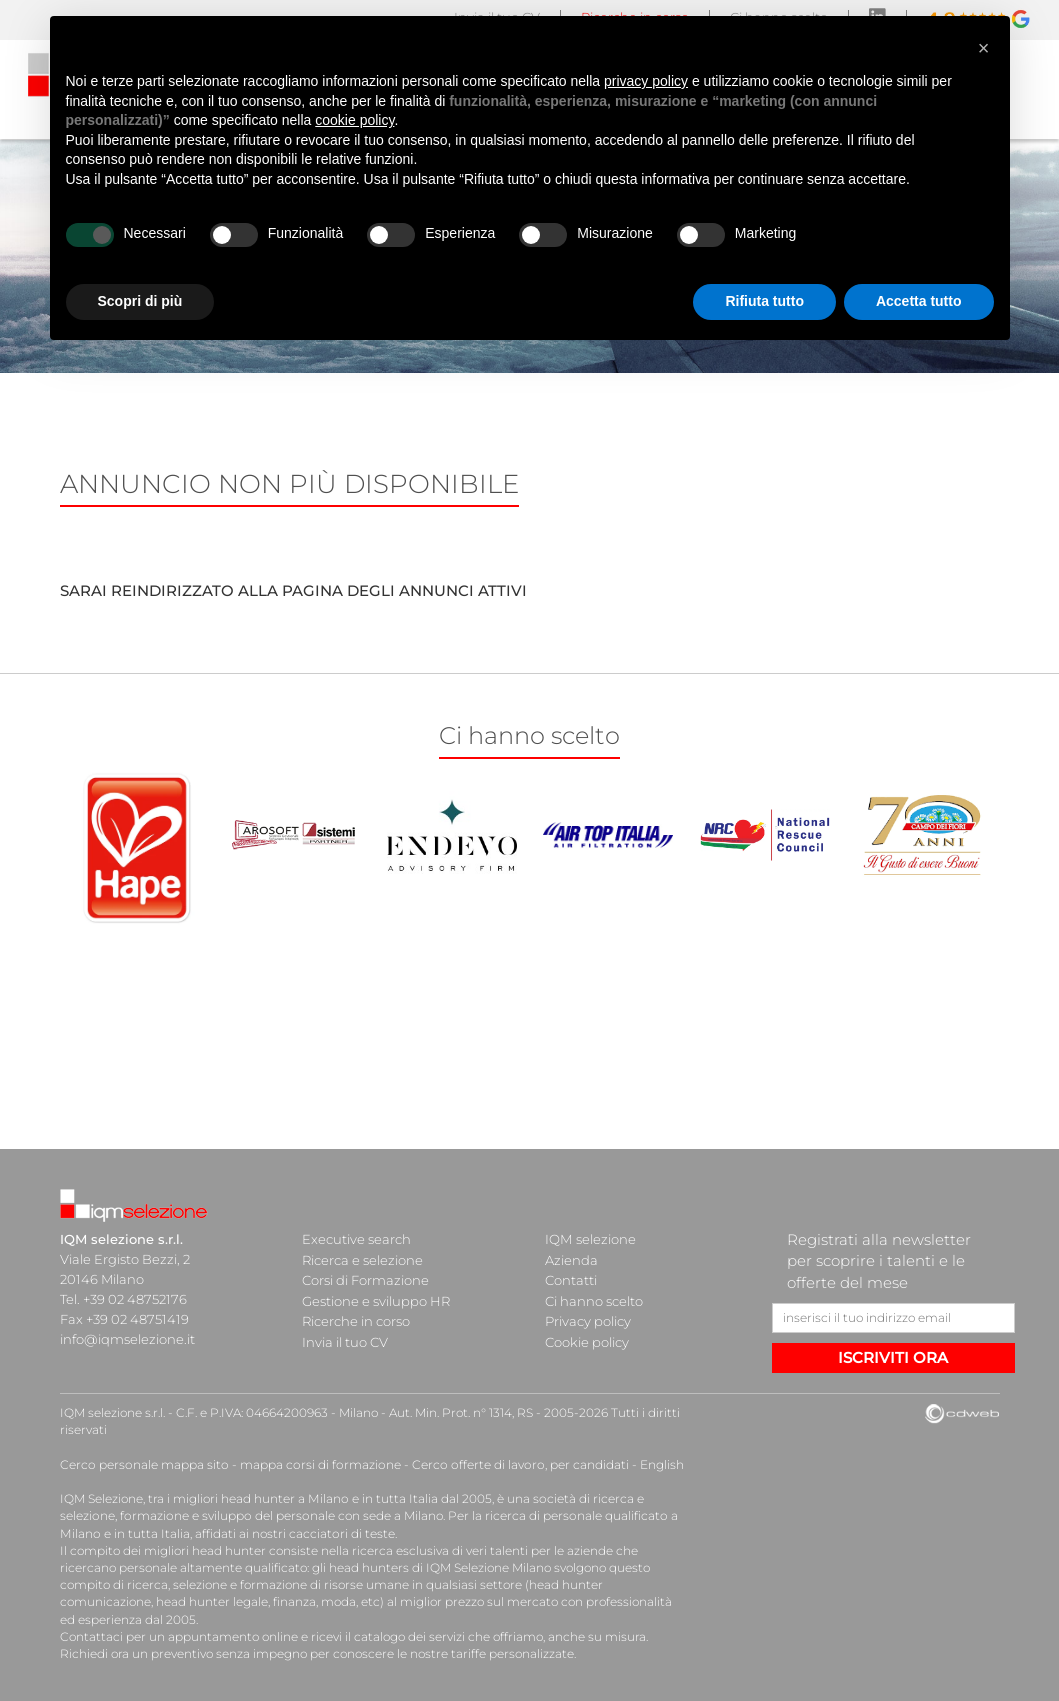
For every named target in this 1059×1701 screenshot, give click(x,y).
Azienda (571, 1259)
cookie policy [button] (354, 120)
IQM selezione (590, 1239)
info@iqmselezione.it (127, 1339)
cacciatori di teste (339, 1532)
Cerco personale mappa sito (143, 1464)
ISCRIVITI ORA (893, 1357)
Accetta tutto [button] (919, 301)
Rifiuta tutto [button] (764, 301)
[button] (984, 48)
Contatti (571, 1279)
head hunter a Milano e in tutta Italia (328, 1498)
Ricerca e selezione (362, 1259)
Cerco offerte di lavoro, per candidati (512, 1464)
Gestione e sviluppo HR (376, 1299)
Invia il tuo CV (345, 1339)
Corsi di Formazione (365, 1279)
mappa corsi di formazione (316, 1464)
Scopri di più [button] (140, 301)
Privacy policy (588, 1319)
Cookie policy (587, 1339)
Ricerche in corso (356, 1319)
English (652, 1464)
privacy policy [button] (646, 81)
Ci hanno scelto (594, 1299)
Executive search (356, 1239)
